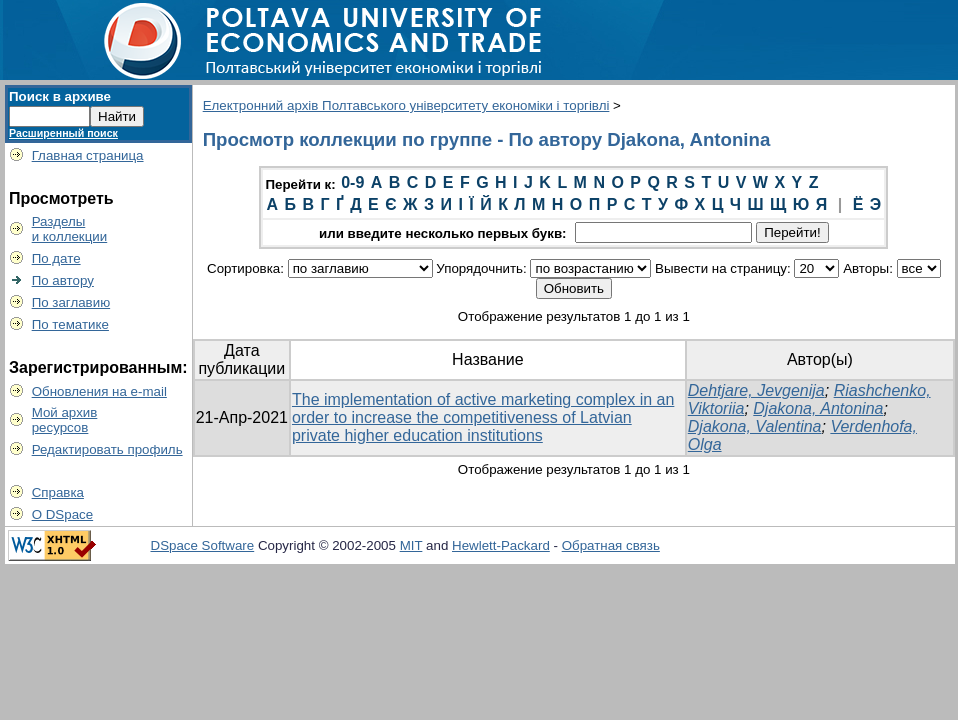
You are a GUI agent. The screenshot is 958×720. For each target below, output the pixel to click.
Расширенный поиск (63, 133)
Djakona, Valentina (755, 426)
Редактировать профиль (107, 449)
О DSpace (63, 514)
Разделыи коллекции (70, 229)
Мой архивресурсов (65, 420)
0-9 (352, 182)
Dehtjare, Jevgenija (756, 390)
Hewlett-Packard (501, 545)
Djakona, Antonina (818, 408)
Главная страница (88, 155)
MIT (411, 545)
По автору (63, 280)
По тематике (70, 324)
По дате (56, 258)
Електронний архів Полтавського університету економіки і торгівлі (406, 105)
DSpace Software (203, 545)
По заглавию (71, 302)
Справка (58, 492)
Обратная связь (611, 545)
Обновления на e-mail (99, 391)
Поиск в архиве (60, 96)
